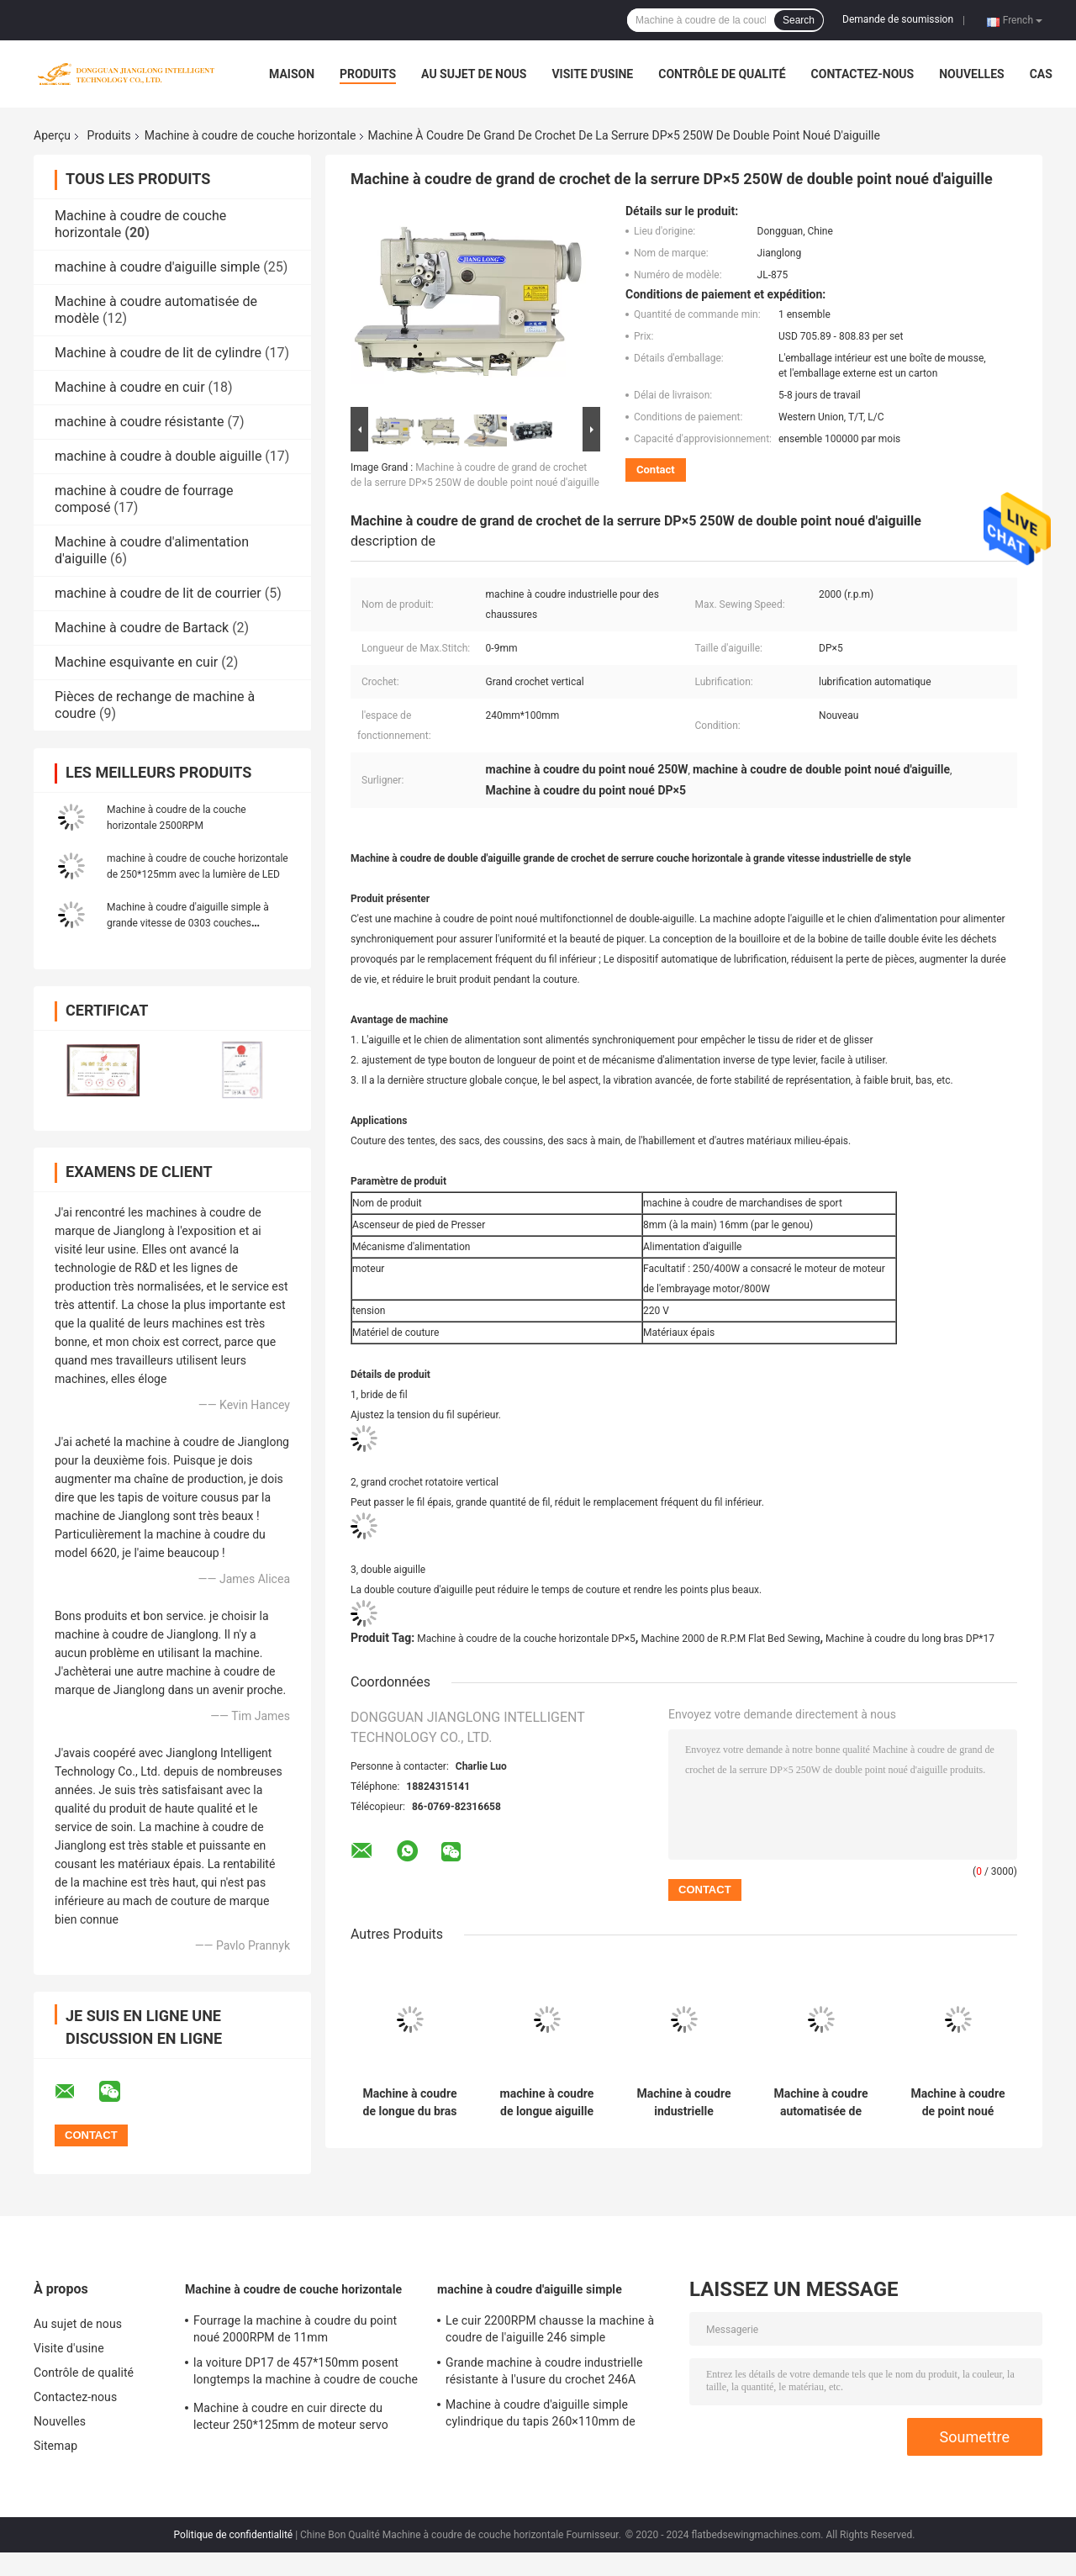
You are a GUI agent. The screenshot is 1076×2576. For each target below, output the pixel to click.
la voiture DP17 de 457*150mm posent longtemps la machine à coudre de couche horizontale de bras (305, 2373)
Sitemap (55, 2445)
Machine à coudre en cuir (130, 387)
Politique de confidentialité (233, 2535)
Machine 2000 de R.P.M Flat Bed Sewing (730, 1638)
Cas (1041, 74)
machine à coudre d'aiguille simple (157, 267)
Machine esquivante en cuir (136, 662)
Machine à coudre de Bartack (142, 628)
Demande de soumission (897, 19)
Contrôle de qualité (721, 74)
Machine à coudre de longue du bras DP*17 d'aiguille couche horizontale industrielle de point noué (409, 2103)
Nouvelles (971, 74)
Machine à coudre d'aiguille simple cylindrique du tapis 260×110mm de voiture (541, 2415)
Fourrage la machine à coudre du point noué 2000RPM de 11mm (295, 2329)
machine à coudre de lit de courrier (158, 593)
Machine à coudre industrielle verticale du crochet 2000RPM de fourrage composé (683, 2103)
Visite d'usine (592, 74)
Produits (368, 74)
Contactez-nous (863, 74)
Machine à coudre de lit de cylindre (158, 353)
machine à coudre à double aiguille (158, 456)
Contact (655, 469)
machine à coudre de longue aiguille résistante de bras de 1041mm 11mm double (547, 2103)
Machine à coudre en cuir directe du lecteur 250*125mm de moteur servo (290, 2416)
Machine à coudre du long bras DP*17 (909, 1638)
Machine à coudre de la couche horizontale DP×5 (526, 1638)
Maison (291, 74)
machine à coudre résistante (139, 422)
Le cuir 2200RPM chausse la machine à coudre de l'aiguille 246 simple (550, 2329)
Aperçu (52, 135)
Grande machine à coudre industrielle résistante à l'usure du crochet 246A (544, 2371)
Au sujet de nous (473, 74)
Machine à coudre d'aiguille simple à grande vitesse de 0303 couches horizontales (188, 923)
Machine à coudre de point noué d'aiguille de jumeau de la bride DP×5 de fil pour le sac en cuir (958, 2103)
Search (799, 20)
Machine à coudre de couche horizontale (250, 135)
